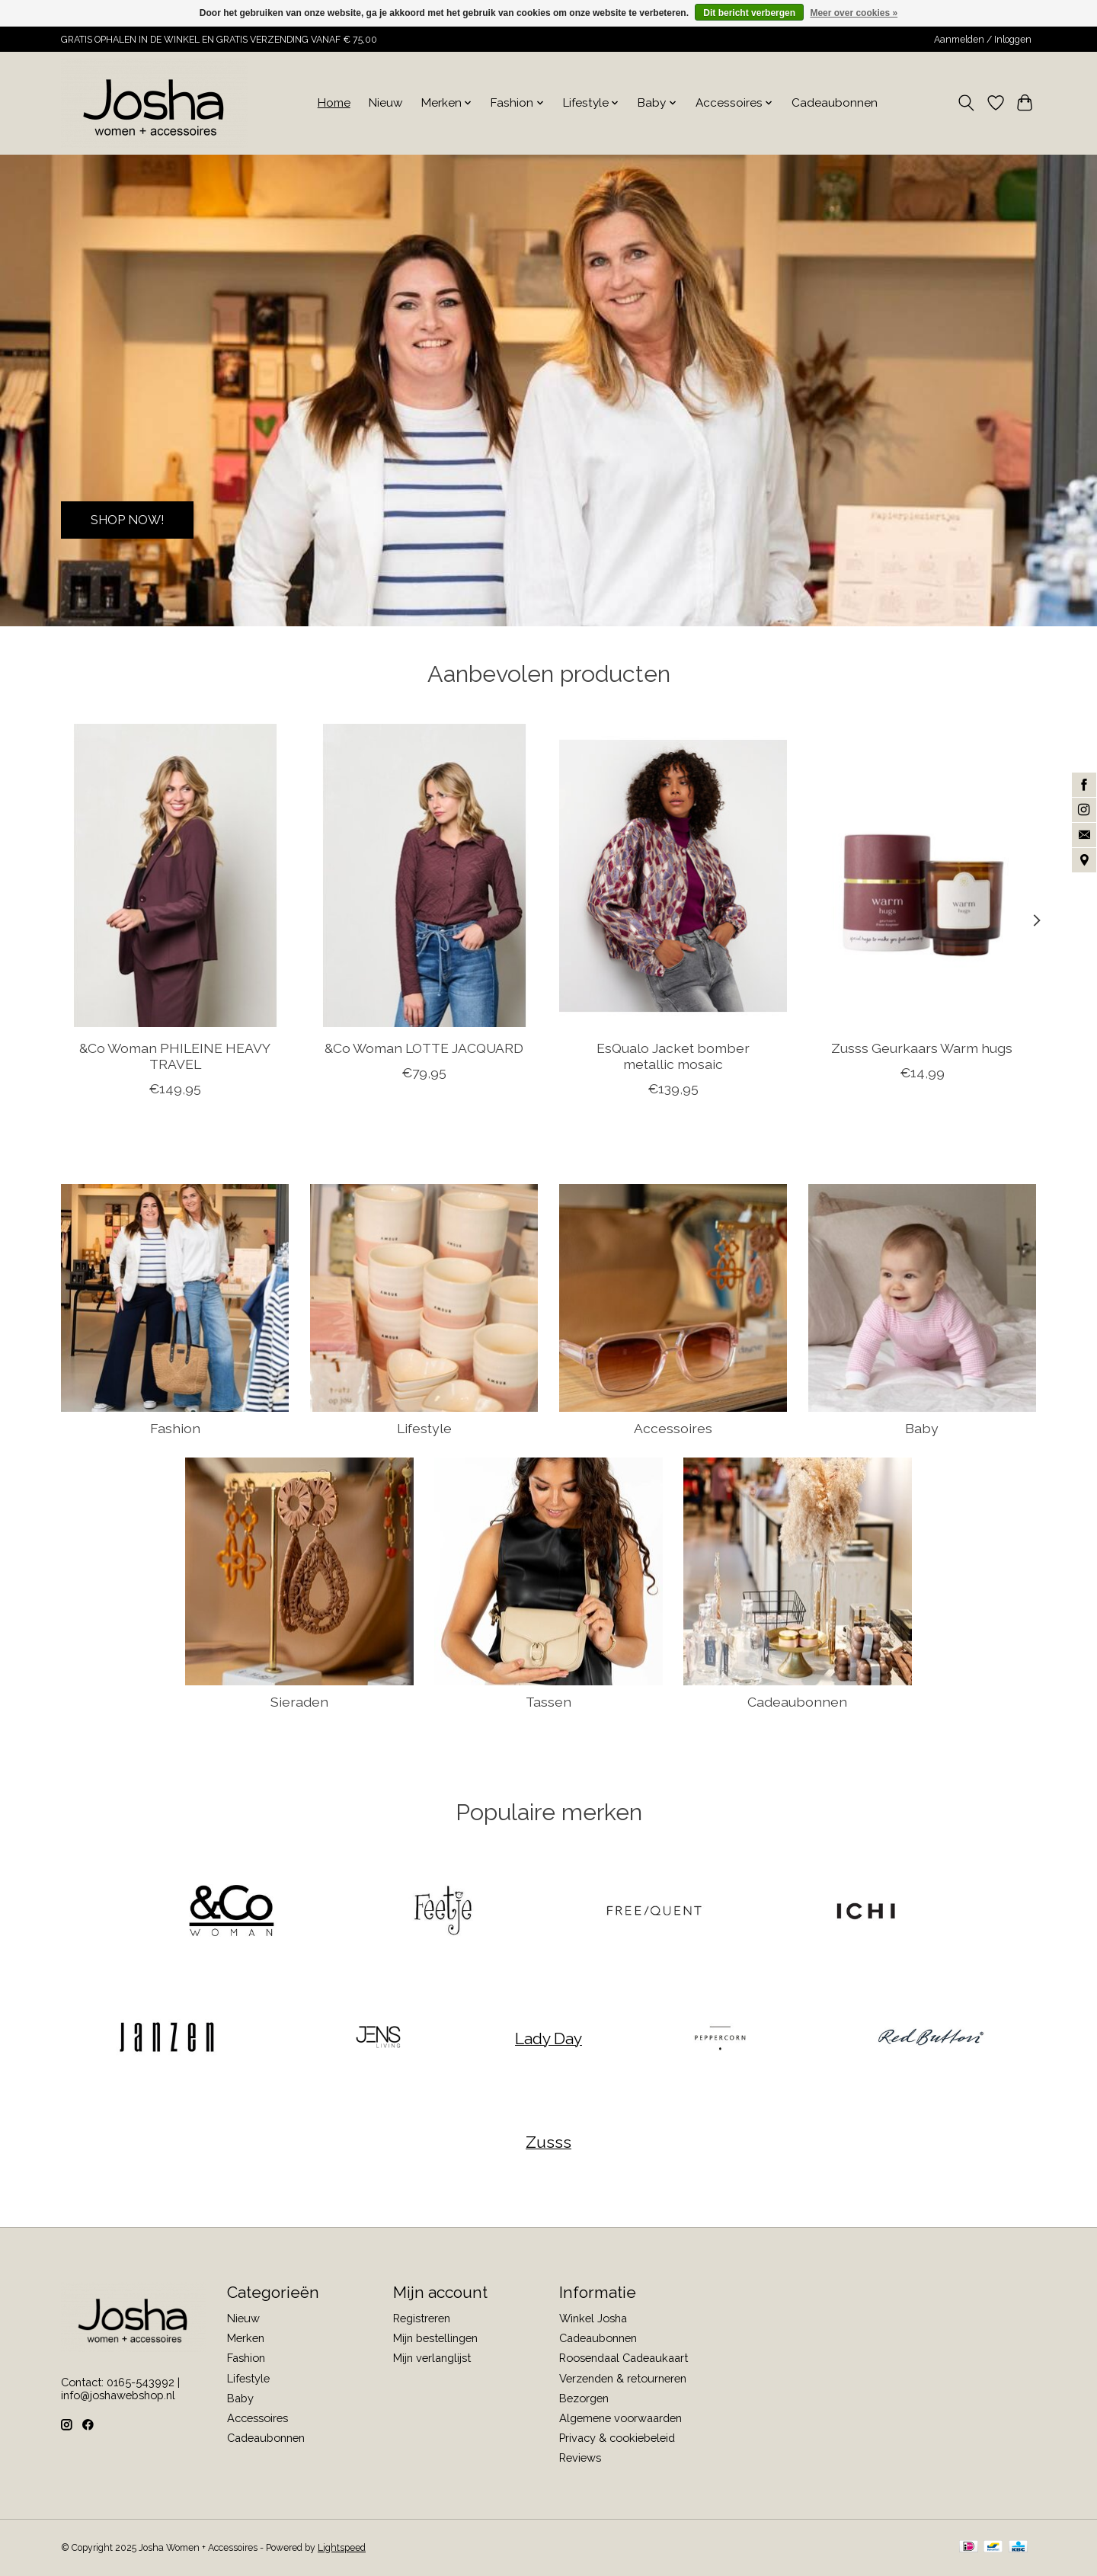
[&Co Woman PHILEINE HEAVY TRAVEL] (175, 875)
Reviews (580, 2457)
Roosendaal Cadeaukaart (623, 2357)
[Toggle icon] (966, 103)
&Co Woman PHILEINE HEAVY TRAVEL (174, 1055)
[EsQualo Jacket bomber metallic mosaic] (673, 875)
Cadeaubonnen (835, 103)
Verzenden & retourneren (622, 2378)
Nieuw (386, 103)
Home (334, 103)
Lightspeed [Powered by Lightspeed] (342, 2547)
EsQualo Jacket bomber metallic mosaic (673, 1055)
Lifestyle (424, 1428)
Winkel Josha (593, 2318)
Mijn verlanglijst (432, 2357)
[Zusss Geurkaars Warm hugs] (922, 875)
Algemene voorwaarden (620, 2417)
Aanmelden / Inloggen (982, 39)
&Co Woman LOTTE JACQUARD (424, 1047)
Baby (922, 1428)
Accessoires (673, 1428)
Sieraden (299, 1702)
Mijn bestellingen (435, 2337)
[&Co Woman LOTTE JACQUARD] (424, 875)
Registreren (421, 2318)
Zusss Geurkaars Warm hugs (921, 1047)
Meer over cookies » (853, 13)
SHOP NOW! (134, 518)
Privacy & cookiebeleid (617, 2437)
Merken (245, 2337)
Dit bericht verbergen (749, 13)
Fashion (175, 1428)
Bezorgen (584, 2398)
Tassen (548, 1702)
